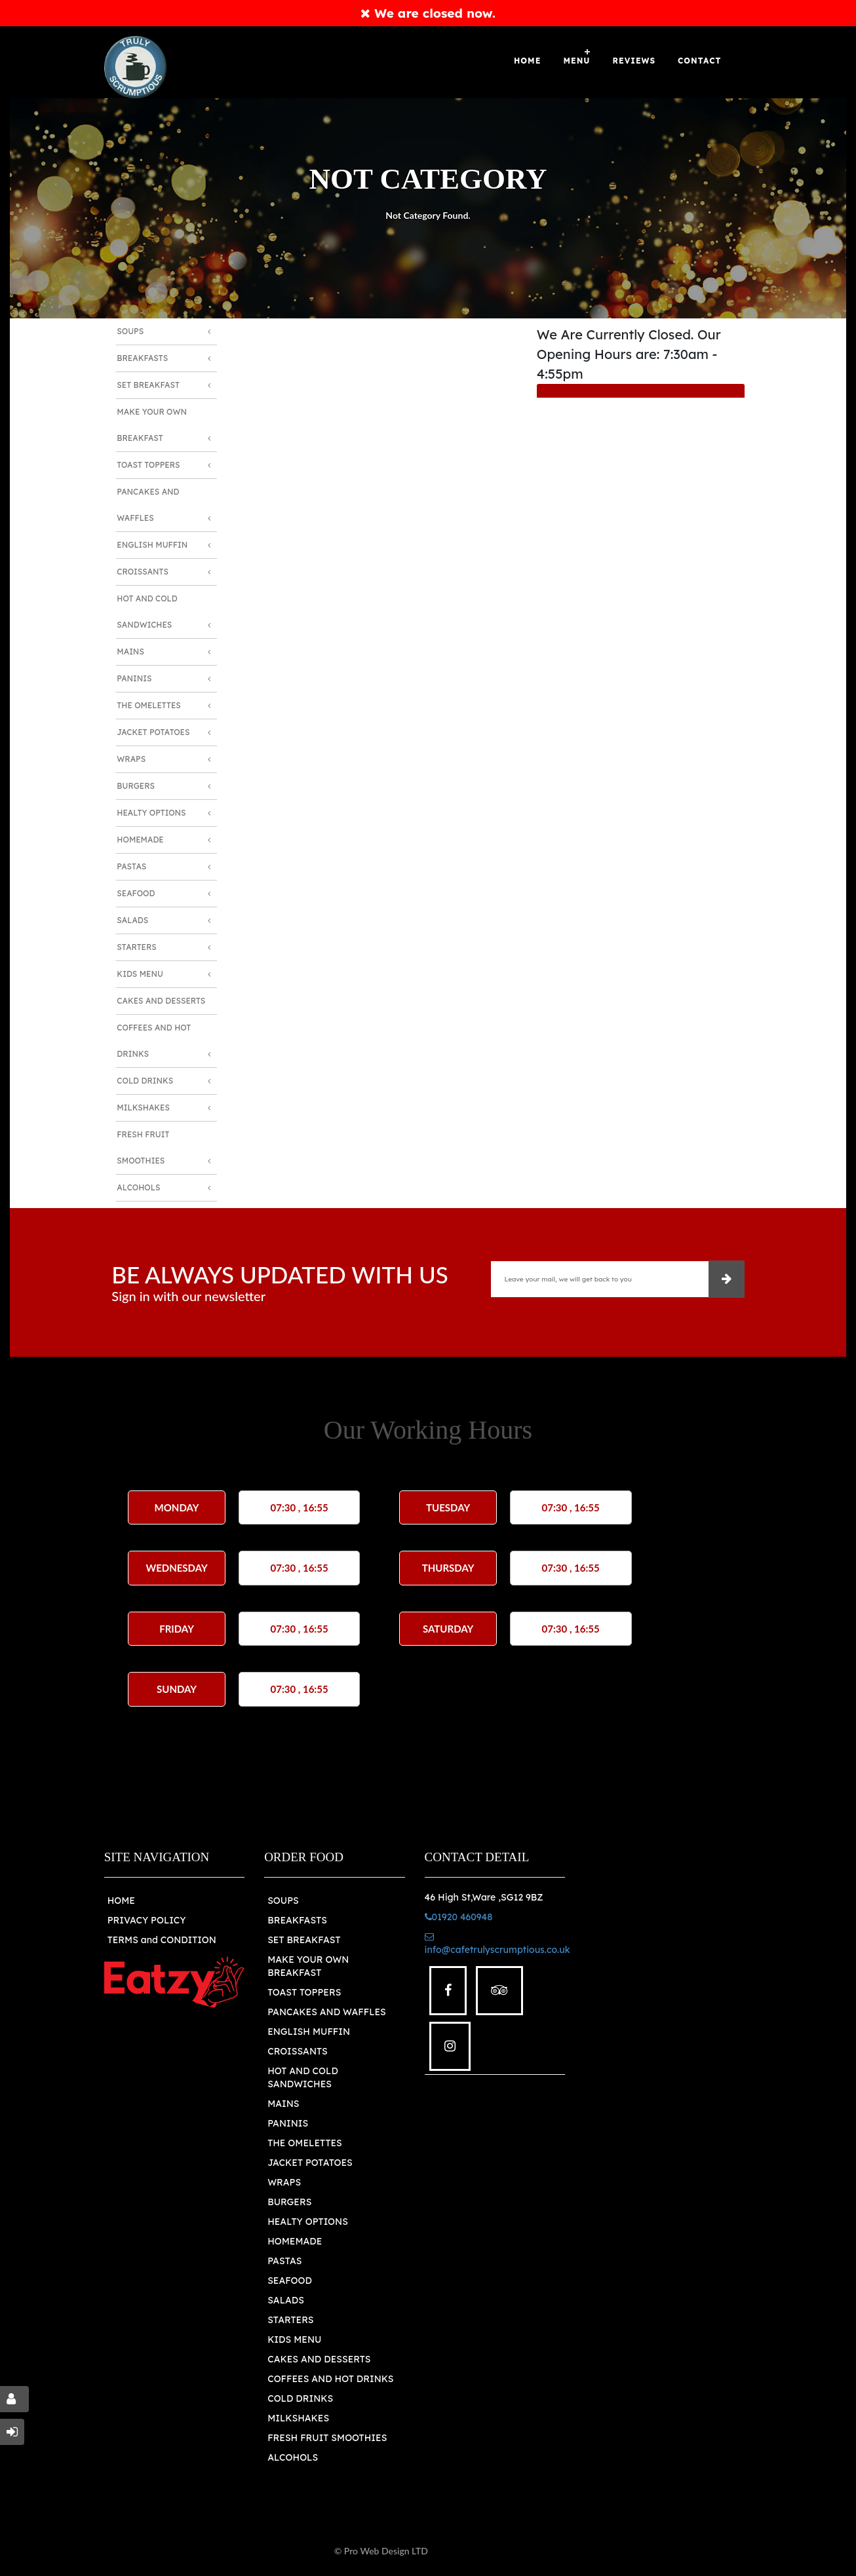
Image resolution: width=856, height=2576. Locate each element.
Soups (130, 331)
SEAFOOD (289, 2280)
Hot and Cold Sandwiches (147, 612)
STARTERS (290, 2320)
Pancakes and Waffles (148, 505)
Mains (130, 651)
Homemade (140, 839)
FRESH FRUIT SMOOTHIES (327, 2438)
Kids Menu (140, 974)
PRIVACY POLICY (146, 1920)
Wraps (131, 759)
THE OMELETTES (304, 2143)
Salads (132, 920)
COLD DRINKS (300, 2398)
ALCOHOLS (292, 2457)
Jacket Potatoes (153, 732)
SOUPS (283, 1900)
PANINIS (287, 2123)
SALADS (285, 2300)
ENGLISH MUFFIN (308, 2031)
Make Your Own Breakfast (152, 425)
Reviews (634, 61)
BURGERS (289, 2202)
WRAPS (284, 2182)
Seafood (136, 893)
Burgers (136, 786)
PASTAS (284, 2261)
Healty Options (151, 813)
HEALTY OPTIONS (307, 2221)
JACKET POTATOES (310, 2163)
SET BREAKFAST (303, 1940)
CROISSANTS (297, 2051)
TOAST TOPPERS (304, 1992)
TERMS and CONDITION (161, 1940)
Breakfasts (142, 358)
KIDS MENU (294, 2339)
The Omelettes (149, 705)
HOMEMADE (294, 2241)
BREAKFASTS (297, 1920)
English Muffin (152, 545)
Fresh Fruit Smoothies (143, 1147)
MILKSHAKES (298, 2418)
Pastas (131, 866)
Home (527, 61)
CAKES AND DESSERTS (319, 2359)
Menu (576, 61)
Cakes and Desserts (161, 1001)
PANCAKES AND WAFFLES (326, 2012)
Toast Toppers (148, 465)
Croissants (142, 572)
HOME (121, 1900)
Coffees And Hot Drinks (154, 1041)
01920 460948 (459, 1917)
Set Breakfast (148, 385)
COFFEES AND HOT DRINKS (330, 2379)
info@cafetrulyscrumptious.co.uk (497, 1944)
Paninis (134, 678)
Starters (136, 947)
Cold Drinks (145, 1081)
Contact (699, 61)
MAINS (283, 2104)
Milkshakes (143, 1107)
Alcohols (138, 1187)
